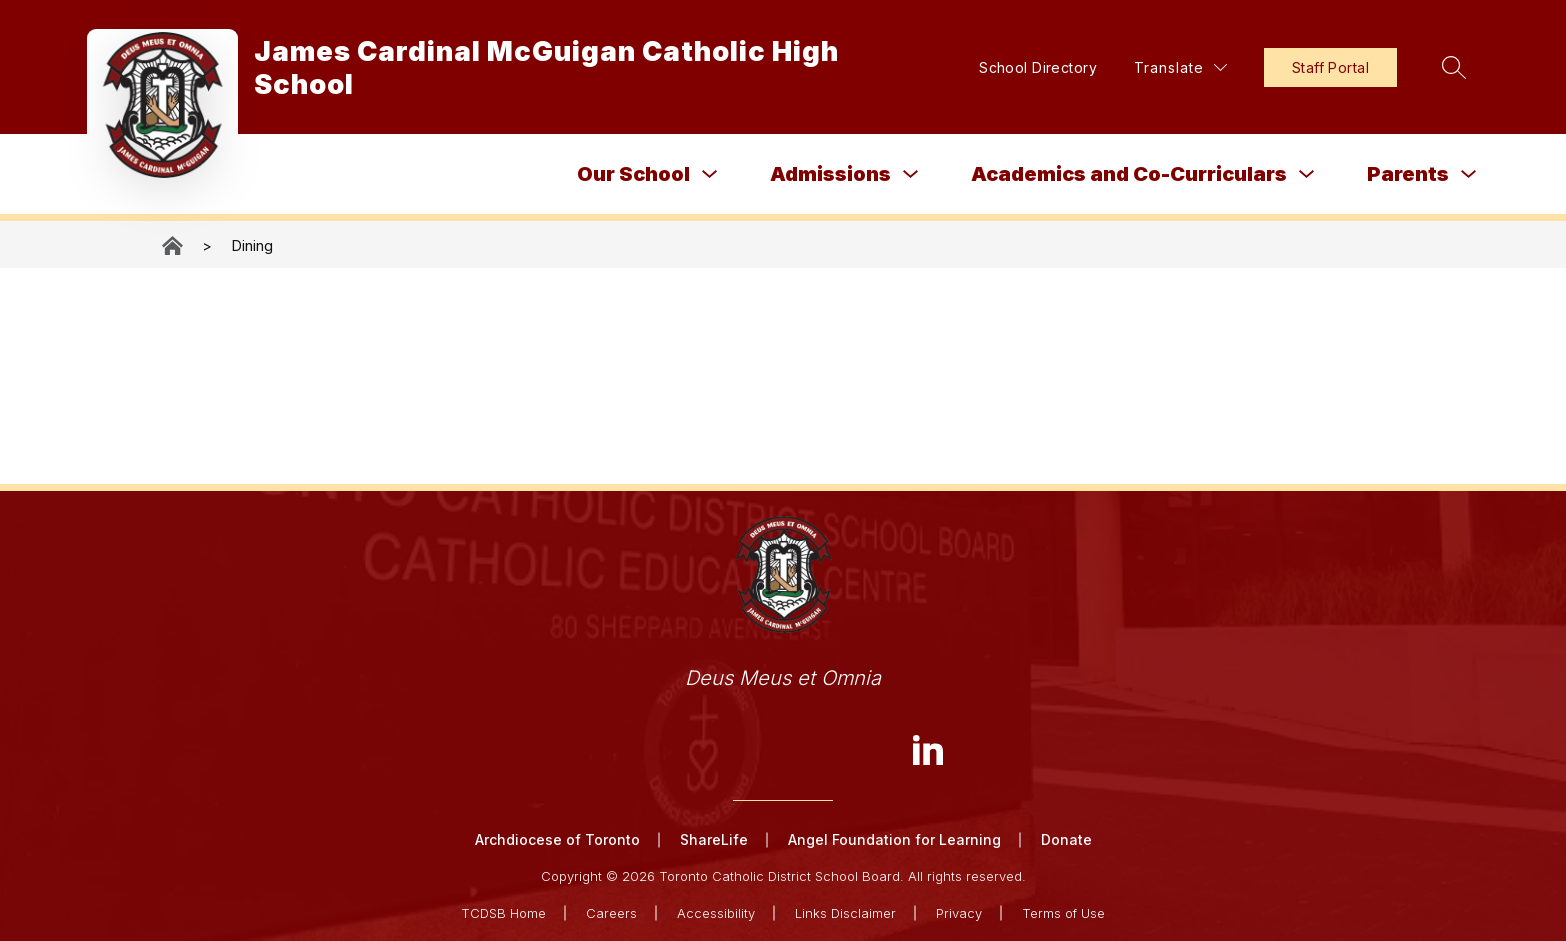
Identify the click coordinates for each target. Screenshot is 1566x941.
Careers (611, 913)
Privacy (959, 913)
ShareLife (714, 839)
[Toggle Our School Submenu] (710, 174)
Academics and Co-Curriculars (1129, 174)
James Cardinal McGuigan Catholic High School (174, 245)
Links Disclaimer (845, 913)
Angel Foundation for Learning (894, 839)
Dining (252, 245)
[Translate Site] (1180, 67)
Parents (1408, 174)
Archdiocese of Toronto (557, 839)
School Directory (1038, 67)
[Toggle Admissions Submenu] (911, 174)
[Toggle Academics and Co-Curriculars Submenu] (1307, 174)
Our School (633, 174)
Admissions (830, 174)
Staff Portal (1330, 67)
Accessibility (716, 913)
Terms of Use (1063, 913)
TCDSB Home (503, 913)
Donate (1066, 839)
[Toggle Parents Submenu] (1469, 174)
